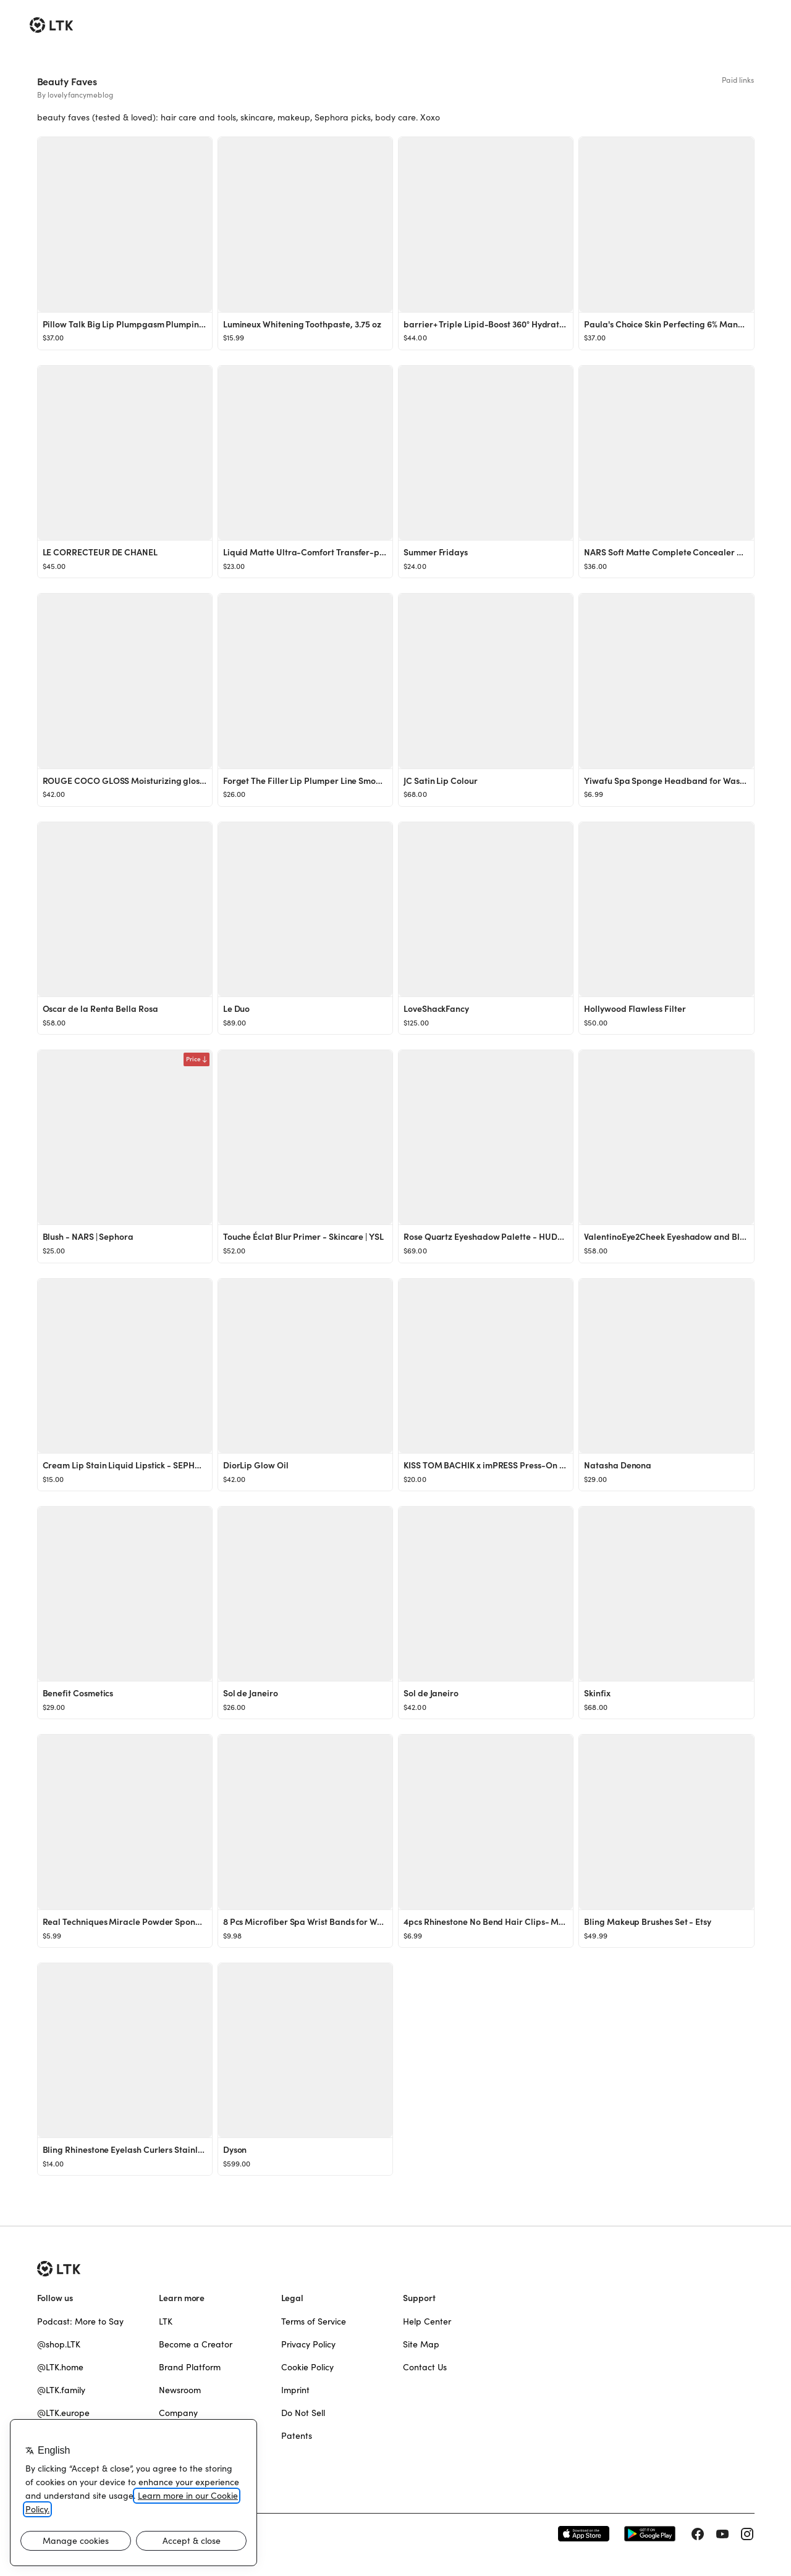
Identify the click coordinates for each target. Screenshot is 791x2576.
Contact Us (425, 2367)
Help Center (427, 2321)
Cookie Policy (307, 2367)
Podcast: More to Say (80, 2321)
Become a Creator (195, 2344)
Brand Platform (190, 2367)
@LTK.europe (63, 2412)
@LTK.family (61, 2390)
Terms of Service (313, 2321)
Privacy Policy (308, 2344)
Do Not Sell (303, 2412)
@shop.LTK (58, 2344)
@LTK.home (60, 2367)
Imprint (295, 2390)
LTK (165, 2321)
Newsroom (180, 2390)
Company (178, 2412)
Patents (296, 2435)
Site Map (421, 2344)
